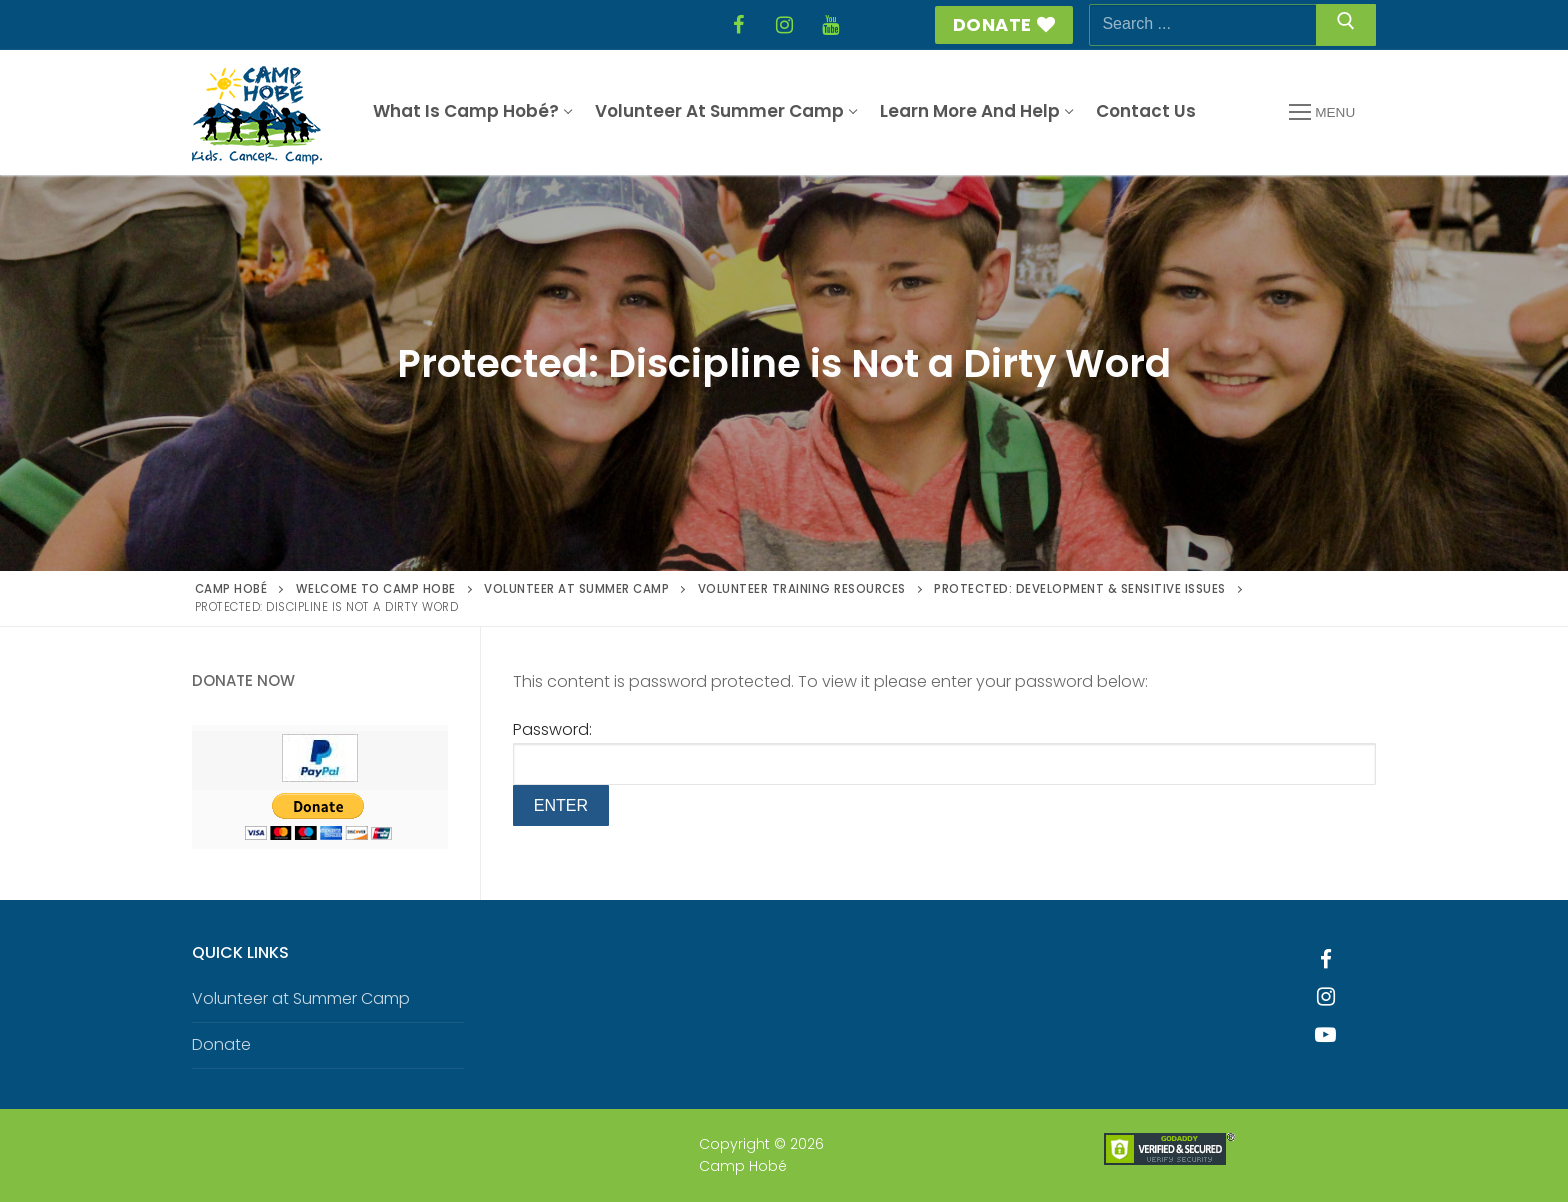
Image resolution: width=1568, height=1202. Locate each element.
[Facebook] (738, 25)
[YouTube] (830, 25)
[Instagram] (784, 25)
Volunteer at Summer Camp (301, 998)
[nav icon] (1322, 113)
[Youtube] (1326, 1035)
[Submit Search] (1346, 25)
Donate (1004, 24)
